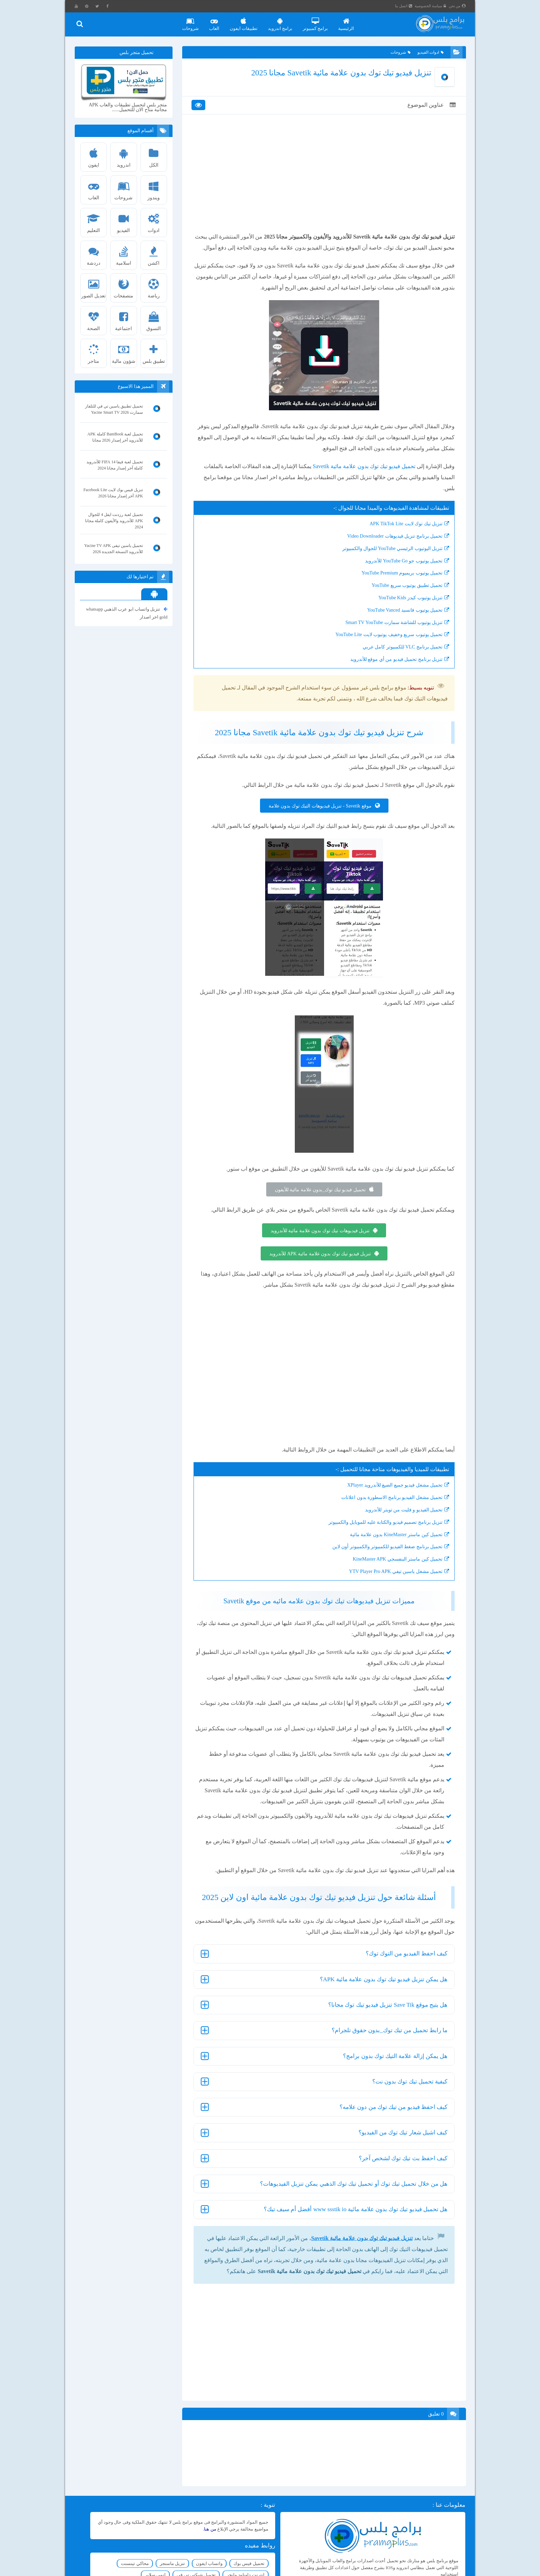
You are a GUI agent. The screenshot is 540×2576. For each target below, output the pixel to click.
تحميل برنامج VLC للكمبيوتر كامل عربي (399, 661)
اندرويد (124, 155)
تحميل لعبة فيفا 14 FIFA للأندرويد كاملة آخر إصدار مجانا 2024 (115, 465)
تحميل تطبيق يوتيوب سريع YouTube (403, 599)
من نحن (459, 6)
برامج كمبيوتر (317, 21)
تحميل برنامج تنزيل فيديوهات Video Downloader (391, 550)
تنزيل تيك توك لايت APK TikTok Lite (402, 538)
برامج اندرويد (281, 21)
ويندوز (154, 188)
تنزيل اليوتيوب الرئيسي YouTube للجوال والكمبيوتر (389, 563)
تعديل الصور (94, 286)
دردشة (94, 253)
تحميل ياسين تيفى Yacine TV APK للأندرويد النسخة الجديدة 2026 (114, 548)
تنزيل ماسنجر (177, 2560)
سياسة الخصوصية (432, 6)
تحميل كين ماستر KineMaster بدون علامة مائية (392, 1548)
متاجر (94, 351)
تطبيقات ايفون (245, 21)
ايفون (94, 155)
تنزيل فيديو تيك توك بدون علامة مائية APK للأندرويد (320, 1268)
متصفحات (124, 286)
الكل (154, 155)
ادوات (154, 221)
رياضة (154, 286)
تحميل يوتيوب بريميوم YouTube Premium (398, 587)
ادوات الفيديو (429, 53)
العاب (216, 21)
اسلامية (124, 253)
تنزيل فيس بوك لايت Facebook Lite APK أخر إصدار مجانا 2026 (113, 492)
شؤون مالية (124, 351)
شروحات (192, 21)
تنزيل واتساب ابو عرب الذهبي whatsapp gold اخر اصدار (127, 613)
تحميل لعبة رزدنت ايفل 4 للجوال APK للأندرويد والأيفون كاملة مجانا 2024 (114, 520)
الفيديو (124, 221)
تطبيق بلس (154, 351)
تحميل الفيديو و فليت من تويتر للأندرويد (400, 1524)
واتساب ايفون (135, 2549)
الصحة (94, 319)
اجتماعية (124, 319)
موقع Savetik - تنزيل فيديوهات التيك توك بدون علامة (319, 820)
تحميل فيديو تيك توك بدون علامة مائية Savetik (360, 481)
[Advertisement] (324, 183)
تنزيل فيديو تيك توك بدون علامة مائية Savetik (358, 2252)
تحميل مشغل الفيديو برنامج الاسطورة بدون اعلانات (388, 1511)
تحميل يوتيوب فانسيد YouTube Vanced (401, 624)
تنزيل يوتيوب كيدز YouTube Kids (407, 612)
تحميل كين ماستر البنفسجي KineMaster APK (394, 1573)
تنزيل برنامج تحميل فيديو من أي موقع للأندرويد (392, 673)
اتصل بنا (405, 6)
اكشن (154, 253)
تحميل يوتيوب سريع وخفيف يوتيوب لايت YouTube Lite (385, 649)
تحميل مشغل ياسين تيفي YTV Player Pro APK (392, 1585)
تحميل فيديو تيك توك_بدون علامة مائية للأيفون (319, 1204)
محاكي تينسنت (140, 2560)
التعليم (94, 221)
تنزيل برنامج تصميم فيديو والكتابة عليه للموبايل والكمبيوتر (382, 1536)
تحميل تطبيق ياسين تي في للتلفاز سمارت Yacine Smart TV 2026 (114, 409)
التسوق (154, 319)
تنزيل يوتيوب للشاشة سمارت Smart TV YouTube (390, 636)
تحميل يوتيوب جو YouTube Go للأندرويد (400, 575)
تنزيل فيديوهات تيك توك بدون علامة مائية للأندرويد (320, 1245)
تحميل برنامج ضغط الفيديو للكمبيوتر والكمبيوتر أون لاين (384, 1561)
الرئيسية (348, 21)
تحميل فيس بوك (174, 2549)
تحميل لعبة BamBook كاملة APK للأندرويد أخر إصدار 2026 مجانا (116, 437)
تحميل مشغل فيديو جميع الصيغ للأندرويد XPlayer (391, 1499)
